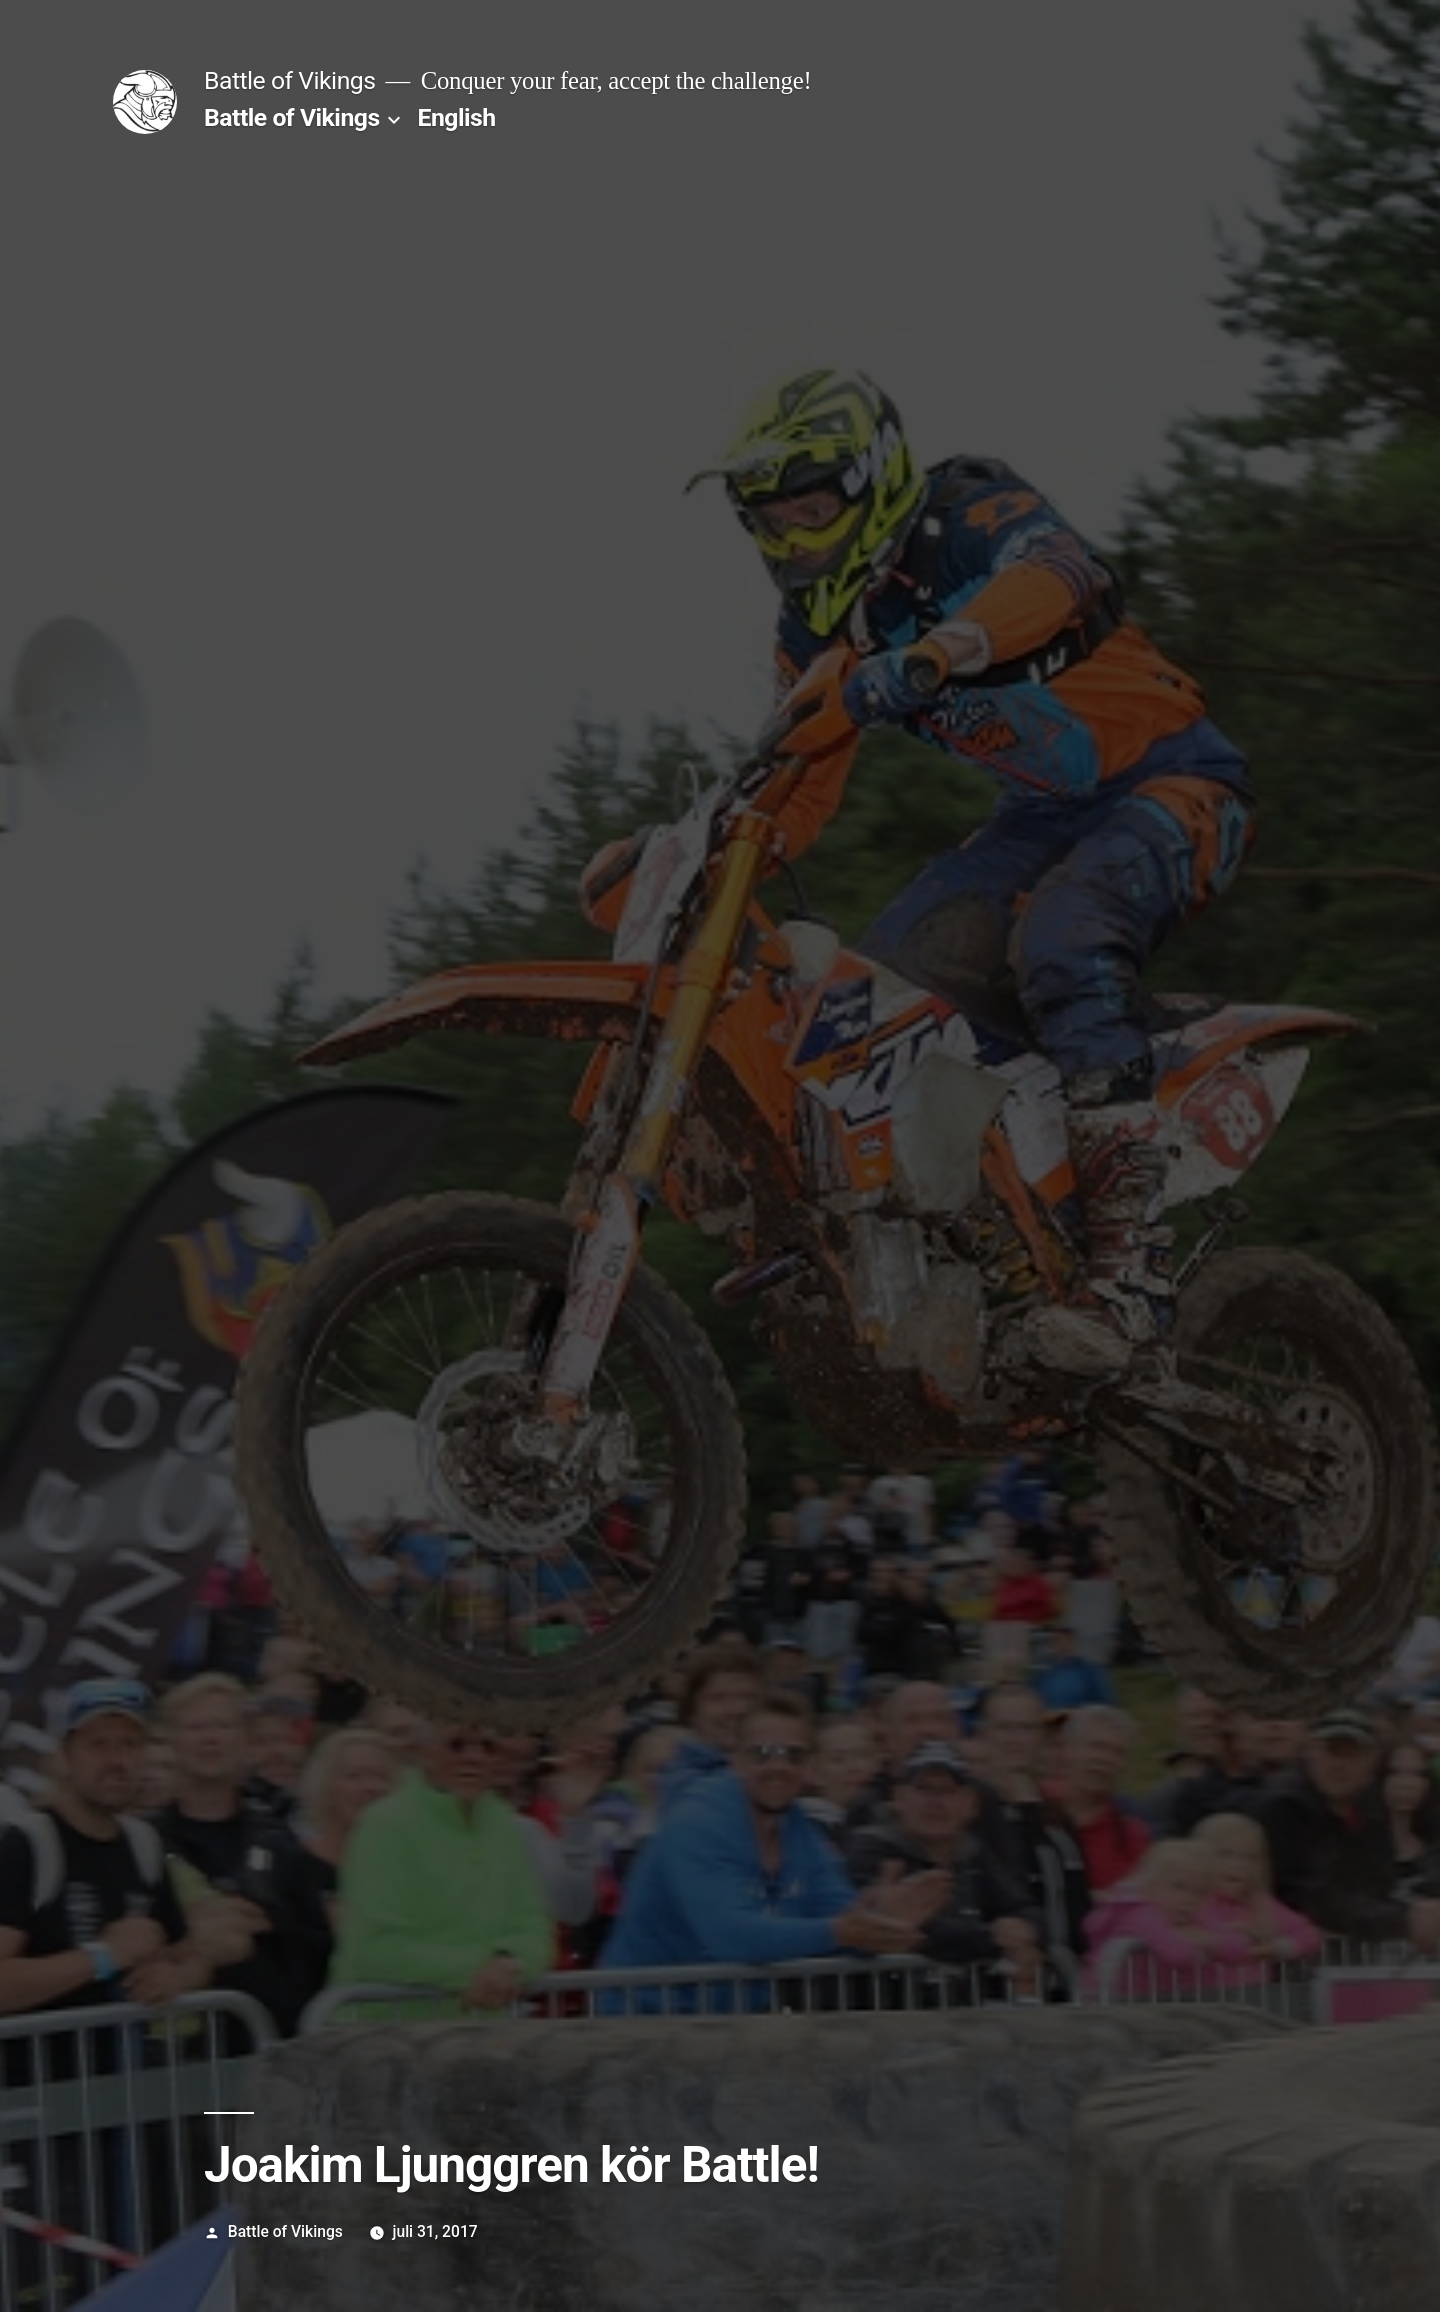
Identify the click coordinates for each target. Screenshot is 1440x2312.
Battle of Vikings (289, 80)
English (457, 117)
